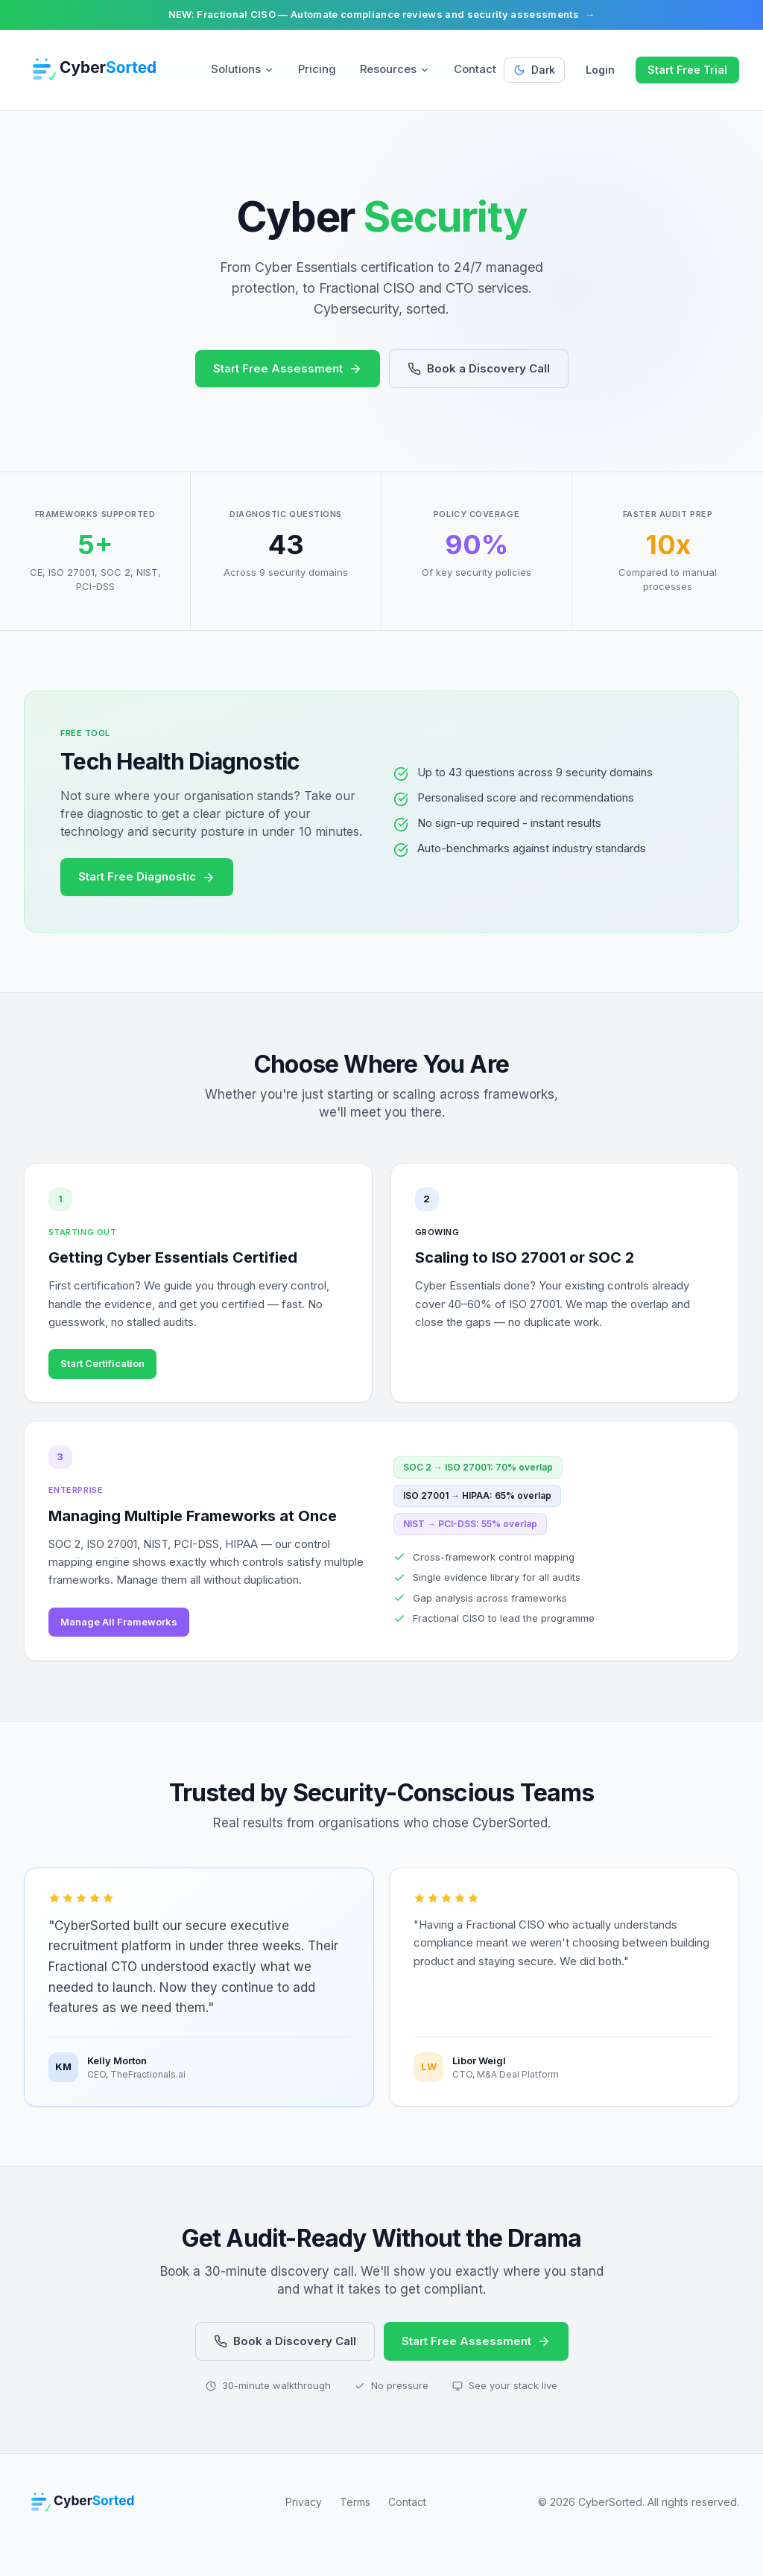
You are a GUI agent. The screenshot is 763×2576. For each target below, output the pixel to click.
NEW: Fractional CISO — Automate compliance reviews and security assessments (381, 14)
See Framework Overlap (490, 1370)
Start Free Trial (687, 69)
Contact (475, 69)
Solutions (242, 69)
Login (600, 69)
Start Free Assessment (287, 368)
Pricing (317, 69)
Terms (355, 2527)
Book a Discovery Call (479, 368)
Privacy (303, 2527)
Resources (395, 69)
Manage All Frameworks (124, 1640)
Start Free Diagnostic (146, 876)
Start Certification (108, 1370)
